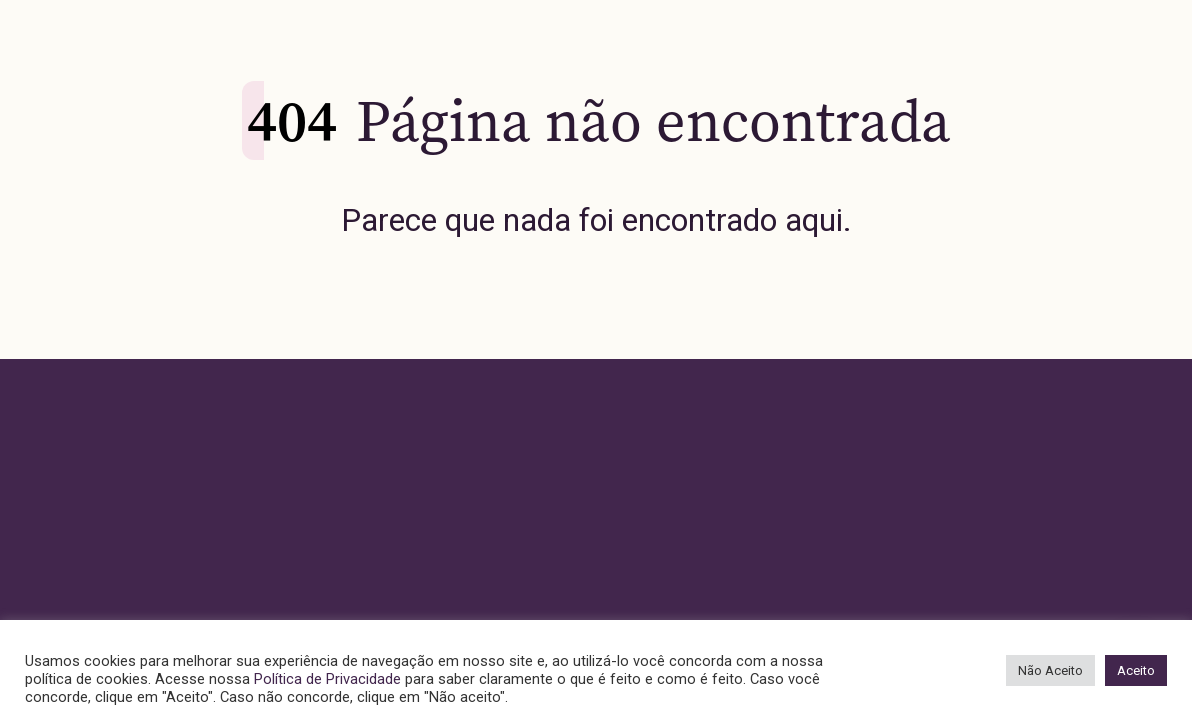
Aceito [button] (1136, 670)
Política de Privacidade (327, 679)
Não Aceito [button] (1050, 670)
